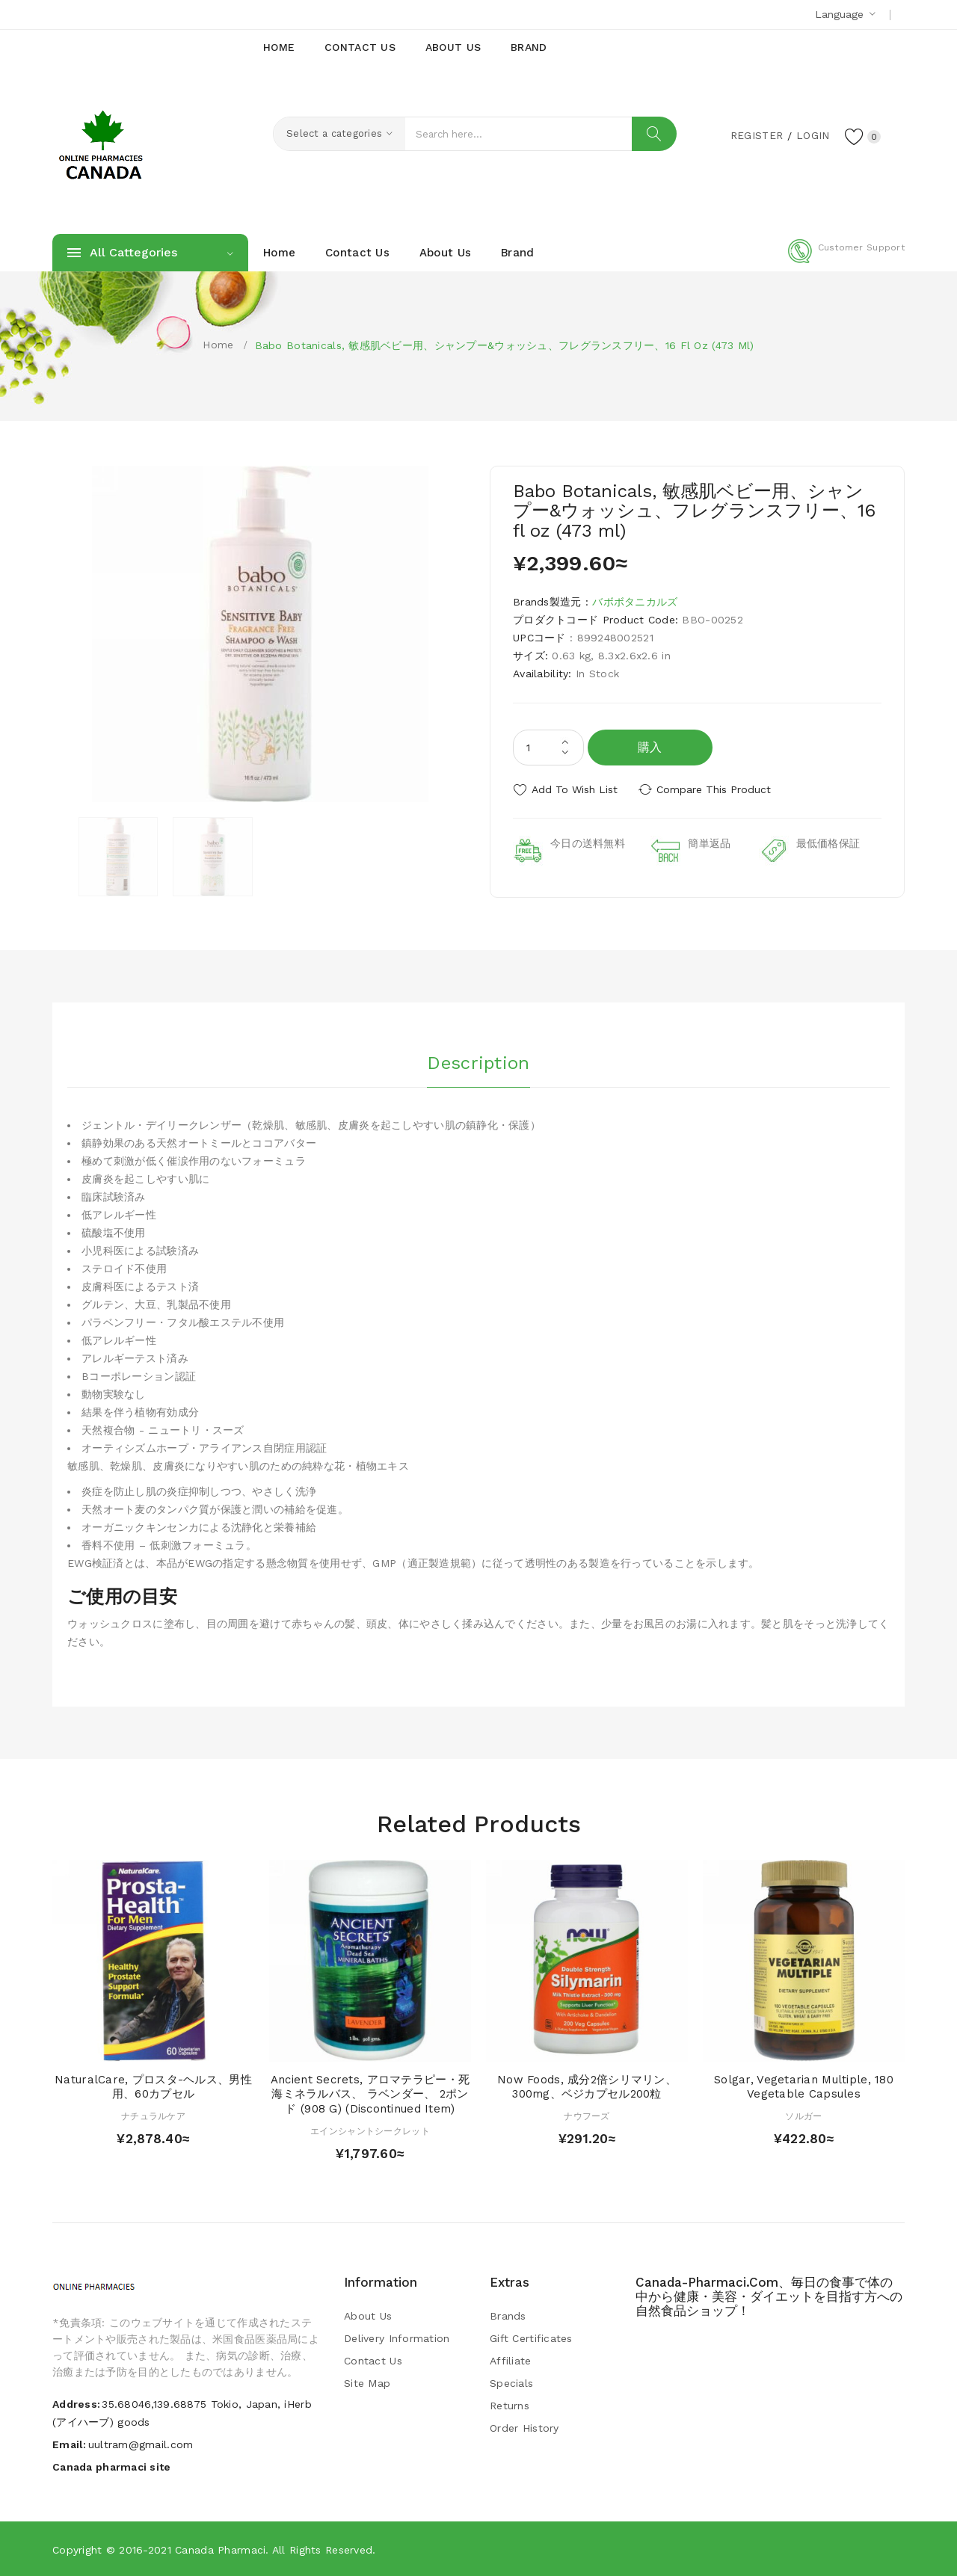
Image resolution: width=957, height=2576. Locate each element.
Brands (508, 2316)
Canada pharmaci (220, 2550)
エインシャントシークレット (370, 2131)
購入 (650, 747)
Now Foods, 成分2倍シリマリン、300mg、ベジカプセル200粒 (587, 2087)
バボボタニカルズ (634, 602)
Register (755, 135)
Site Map (367, 2383)
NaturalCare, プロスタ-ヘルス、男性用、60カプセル (153, 2087)
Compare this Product (714, 789)
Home (218, 345)
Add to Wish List (575, 789)
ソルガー (803, 2116)
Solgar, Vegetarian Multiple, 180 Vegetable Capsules (803, 2087)
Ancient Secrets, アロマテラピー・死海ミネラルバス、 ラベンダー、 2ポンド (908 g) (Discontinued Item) (370, 2094)
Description (478, 1062)
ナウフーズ (586, 2116)
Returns (509, 2406)
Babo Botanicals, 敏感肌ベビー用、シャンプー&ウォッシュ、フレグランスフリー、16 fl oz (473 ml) (504, 345)
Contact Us (373, 2361)
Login (812, 135)
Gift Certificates (531, 2338)
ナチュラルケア (153, 2116)
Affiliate (511, 2361)
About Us (368, 2316)
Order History (524, 2428)
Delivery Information (397, 2338)
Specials (511, 2383)
